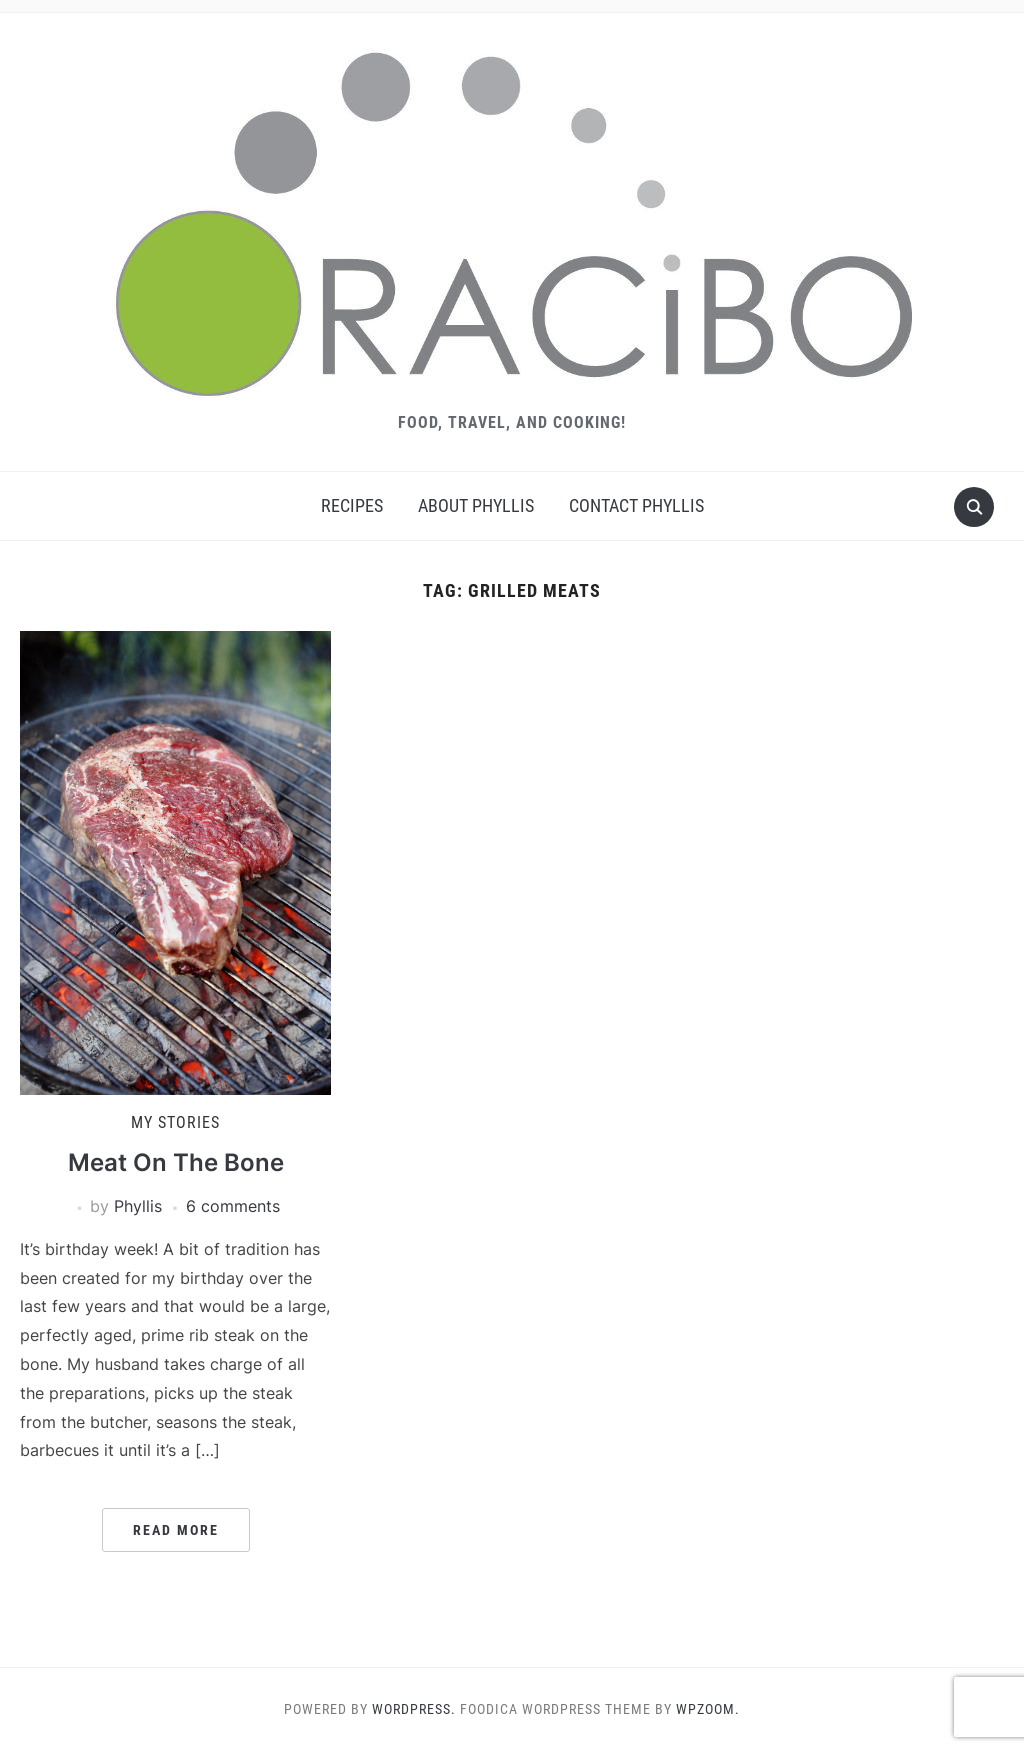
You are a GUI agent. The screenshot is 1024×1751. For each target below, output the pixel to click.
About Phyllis (476, 505)
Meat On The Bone (176, 1162)
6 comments (233, 1206)
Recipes (352, 505)
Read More (176, 1530)
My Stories (175, 1122)
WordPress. (414, 1709)
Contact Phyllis (636, 505)
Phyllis (138, 1206)
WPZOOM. (708, 1709)
